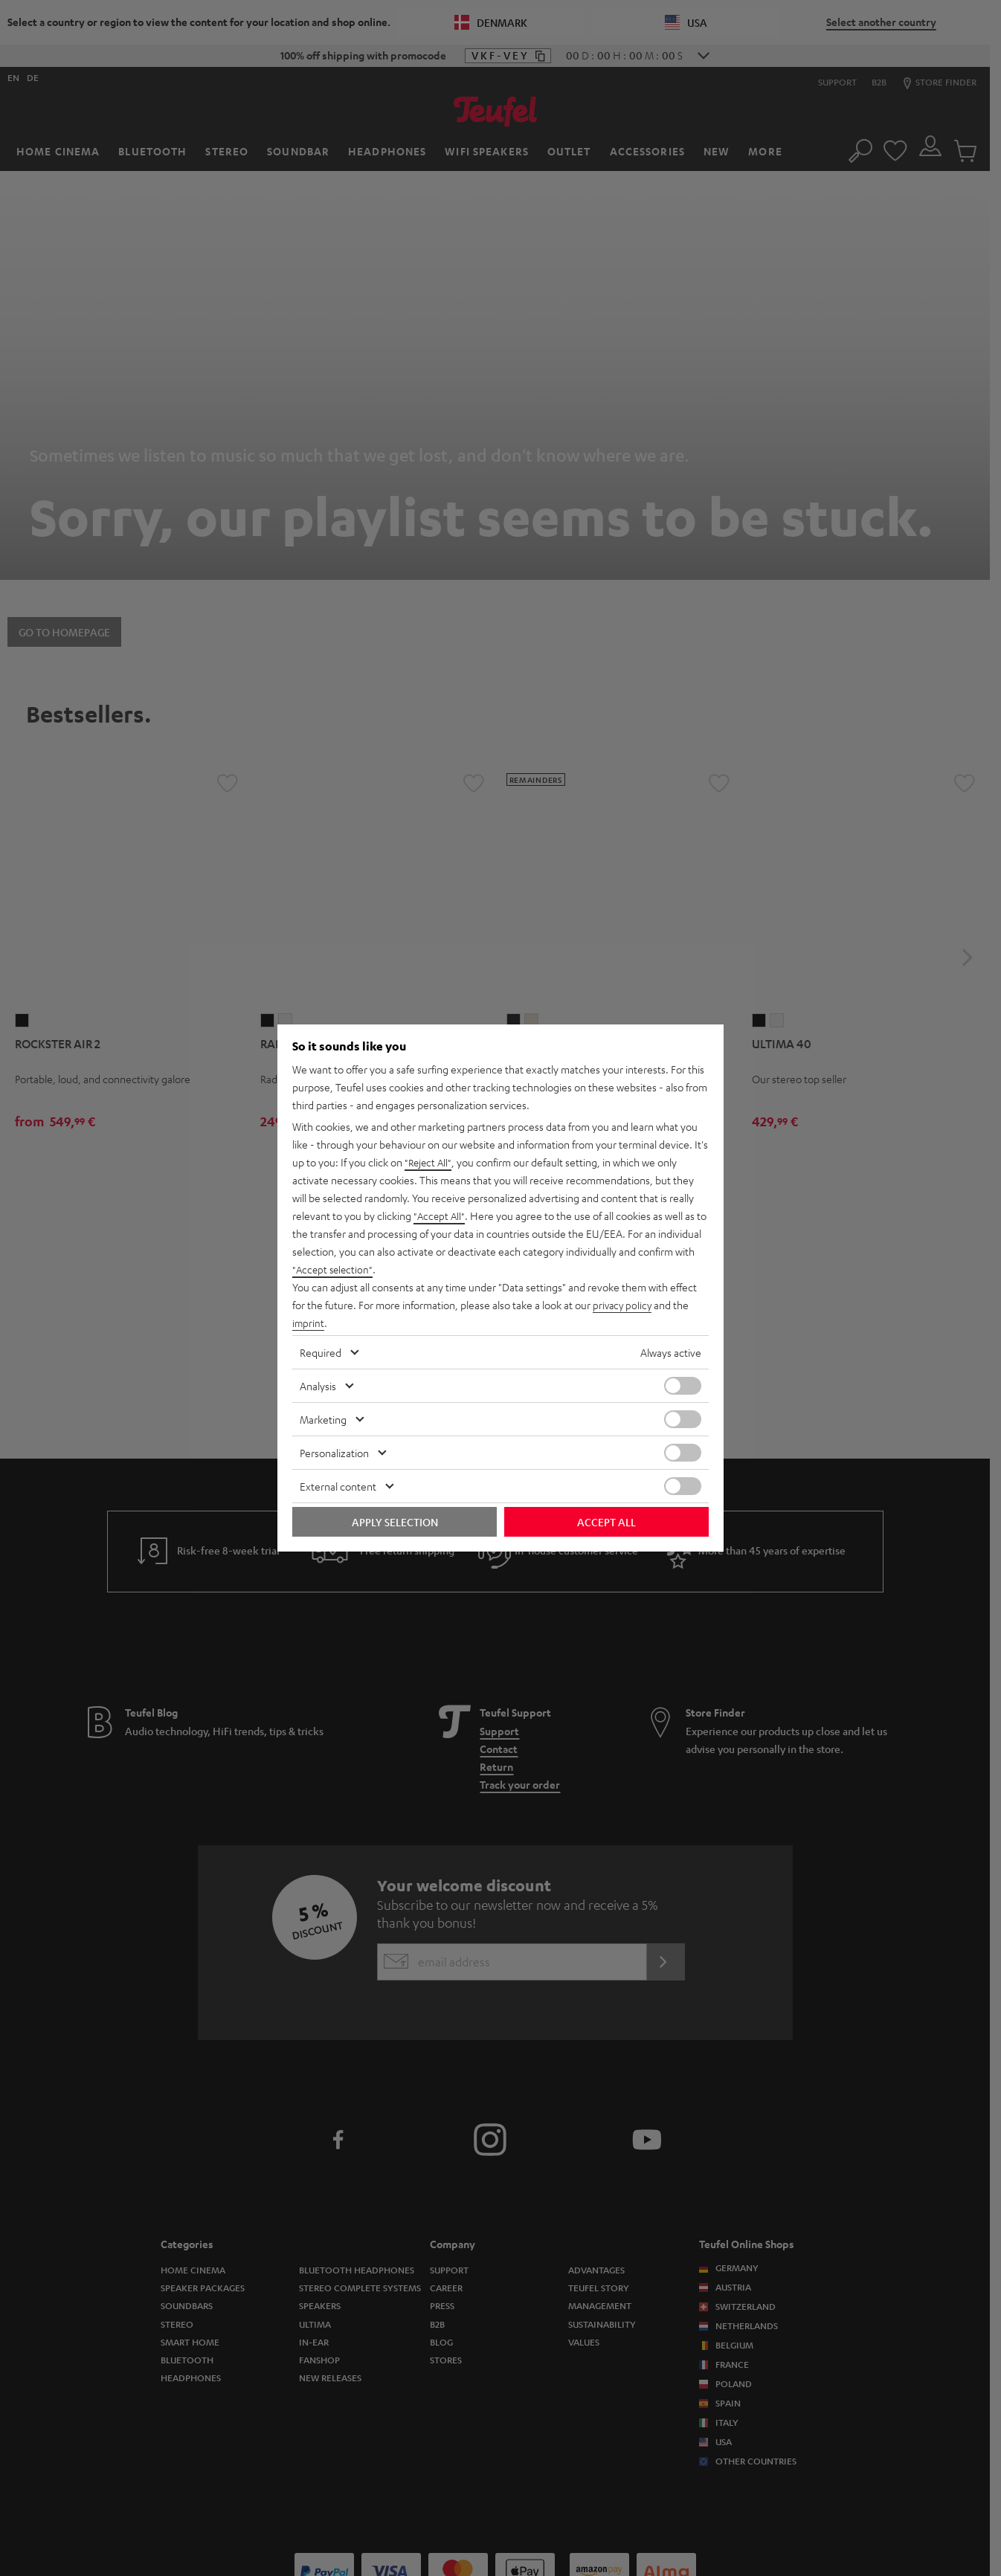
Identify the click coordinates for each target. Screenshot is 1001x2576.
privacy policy (623, 1304)
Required (320, 1352)
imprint (308, 1322)
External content (338, 1486)
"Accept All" (440, 1215)
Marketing (323, 1419)
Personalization (334, 1452)
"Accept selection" (334, 1269)
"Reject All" (429, 1162)
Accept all (606, 1522)
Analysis (318, 1385)
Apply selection (395, 1522)
